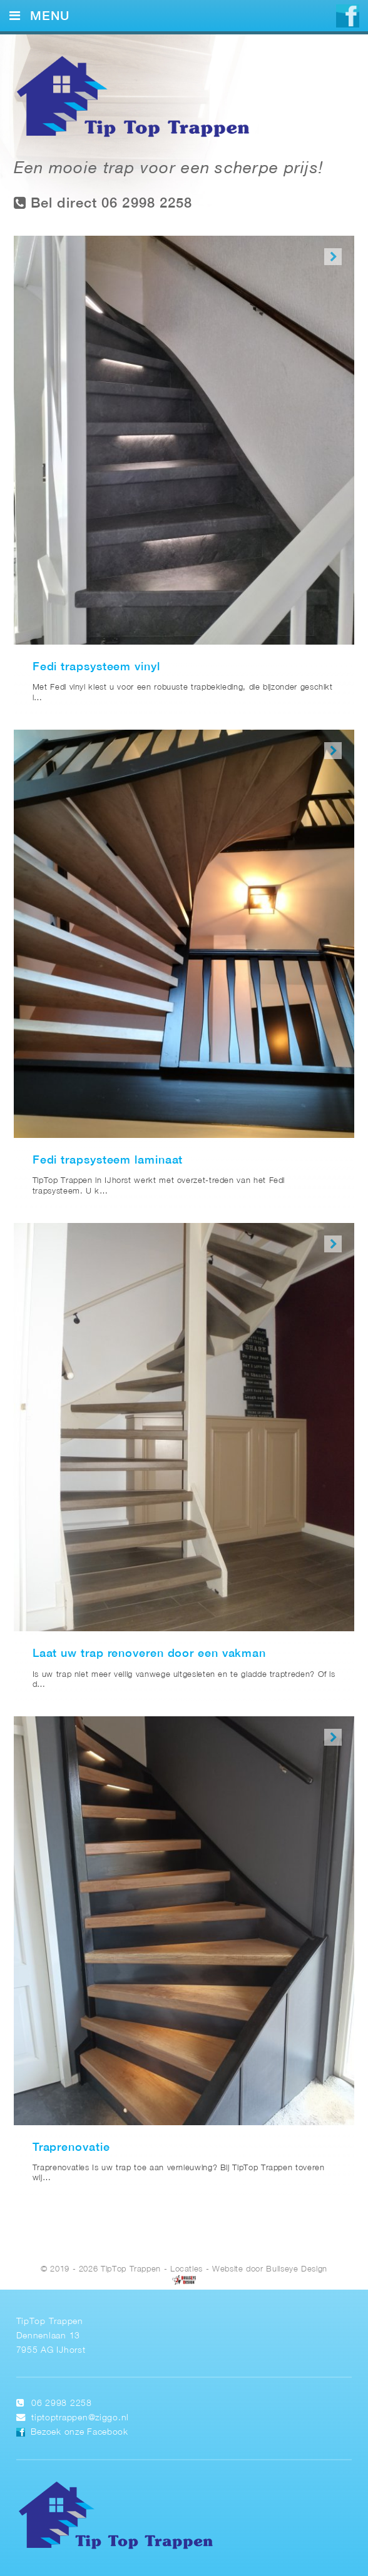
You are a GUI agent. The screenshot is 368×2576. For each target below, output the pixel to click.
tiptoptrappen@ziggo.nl (80, 2418)
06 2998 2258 (61, 2404)
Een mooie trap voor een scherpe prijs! (169, 169)
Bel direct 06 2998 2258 (103, 203)
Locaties (186, 2269)
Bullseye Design (296, 2269)
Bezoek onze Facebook (79, 2432)
